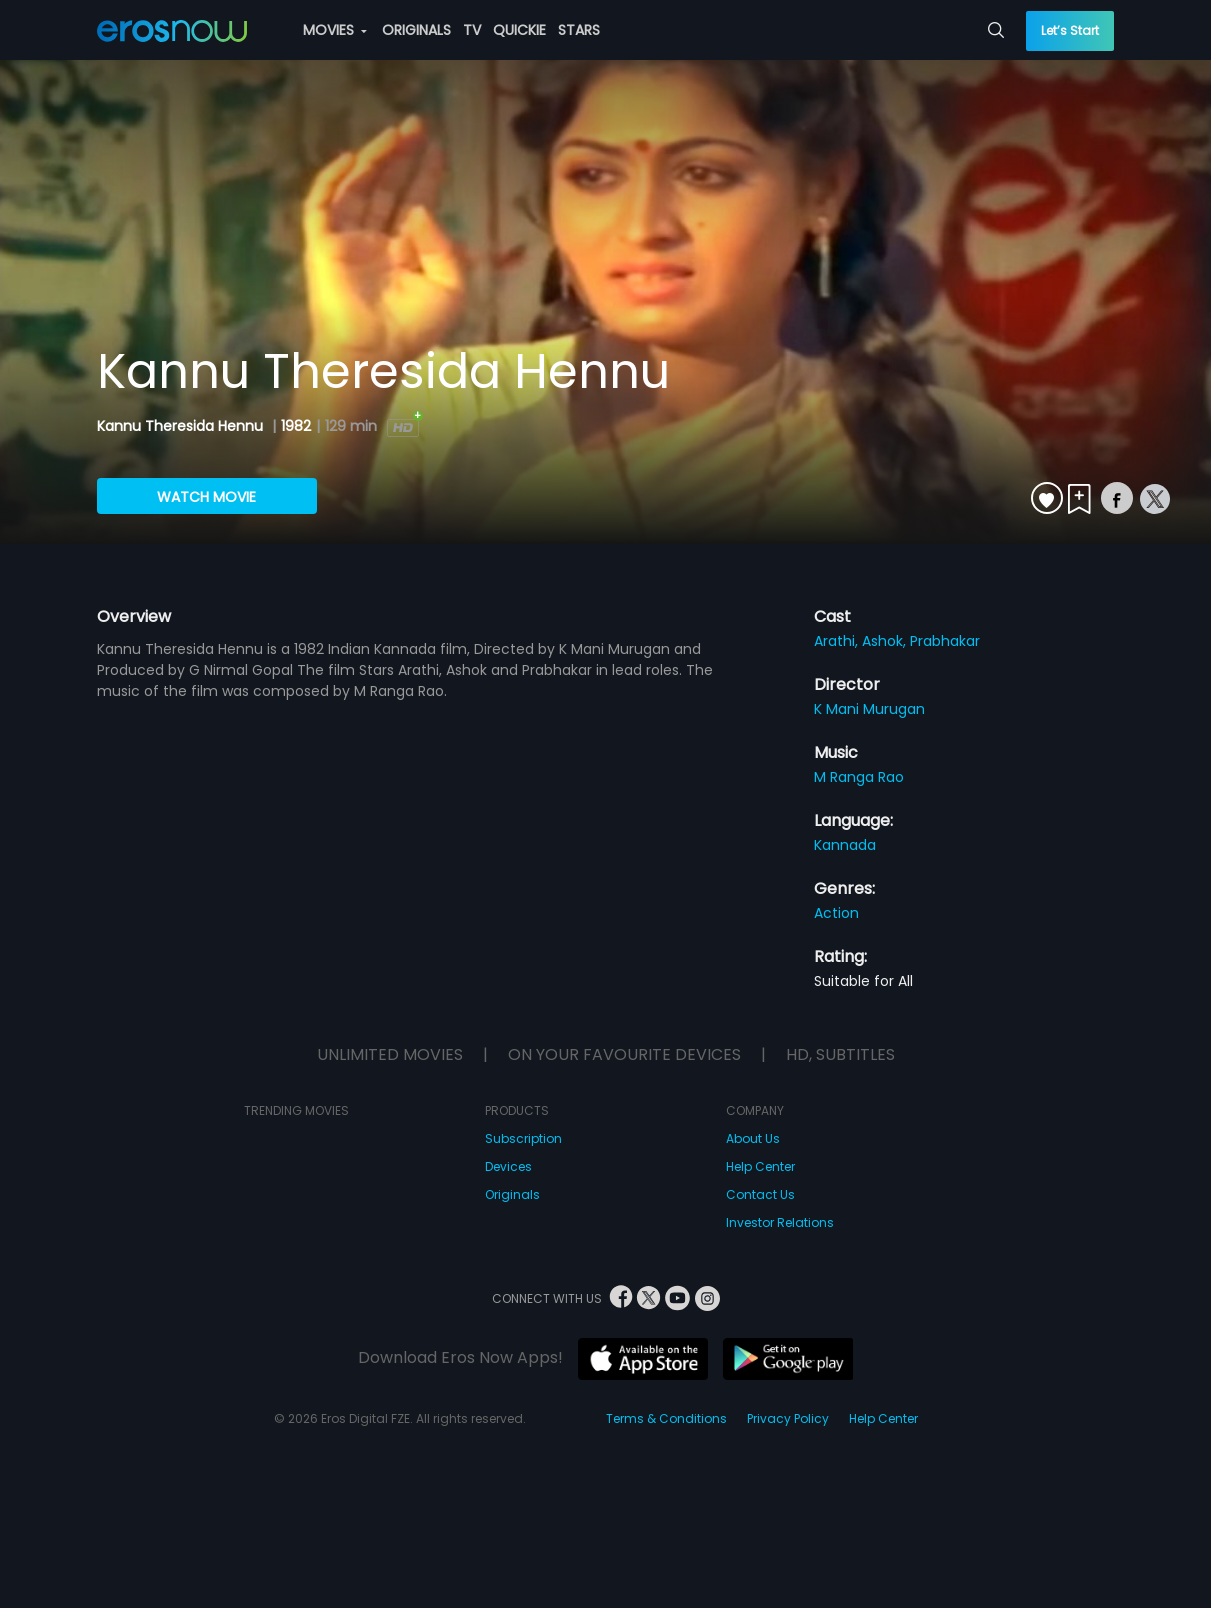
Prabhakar (945, 641)
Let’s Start (1070, 30)
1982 (296, 426)
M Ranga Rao (859, 777)
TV (472, 30)
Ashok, (886, 641)
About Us (753, 1138)
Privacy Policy (788, 1418)
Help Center (760, 1166)
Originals (512, 1194)
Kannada (845, 845)
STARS (579, 30)
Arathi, (838, 641)
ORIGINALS (416, 30)
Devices (508, 1166)
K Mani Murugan (869, 709)
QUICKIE (519, 30)
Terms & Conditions (666, 1418)
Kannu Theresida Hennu (182, 426)
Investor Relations (780, 1222)
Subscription (523, 1138)
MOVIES (335, 30)
